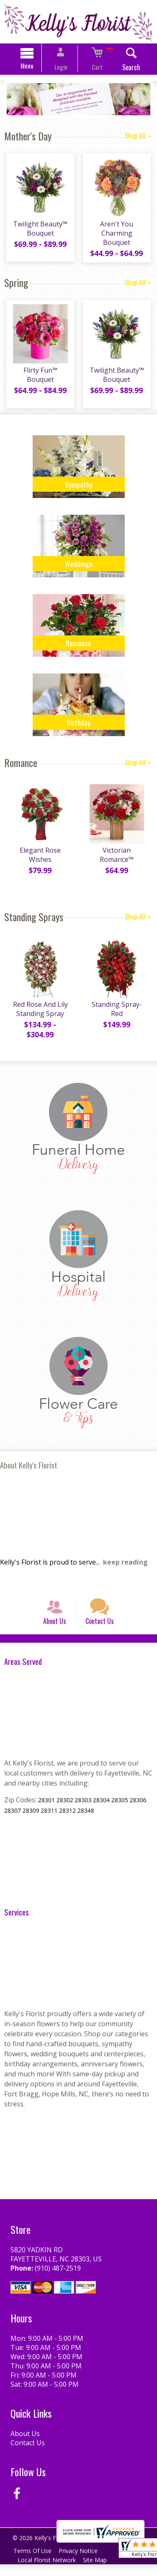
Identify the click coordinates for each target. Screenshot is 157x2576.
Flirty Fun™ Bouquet (39, 380)
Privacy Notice (82, 2562)
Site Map (99, 2572)
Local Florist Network (48, 2572)
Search (122, 69)
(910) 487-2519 (56, 2280)
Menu (35, 66)
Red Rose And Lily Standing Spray (39, 1014)
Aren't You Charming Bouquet (117, 236)
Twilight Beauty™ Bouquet (39, 232)
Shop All (139, 137)
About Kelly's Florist (28, 1467)
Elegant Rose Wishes (39, 860)
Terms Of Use (34, 2562)
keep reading (125, 1565)
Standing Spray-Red (118, 1014)
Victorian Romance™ (118, 860)
